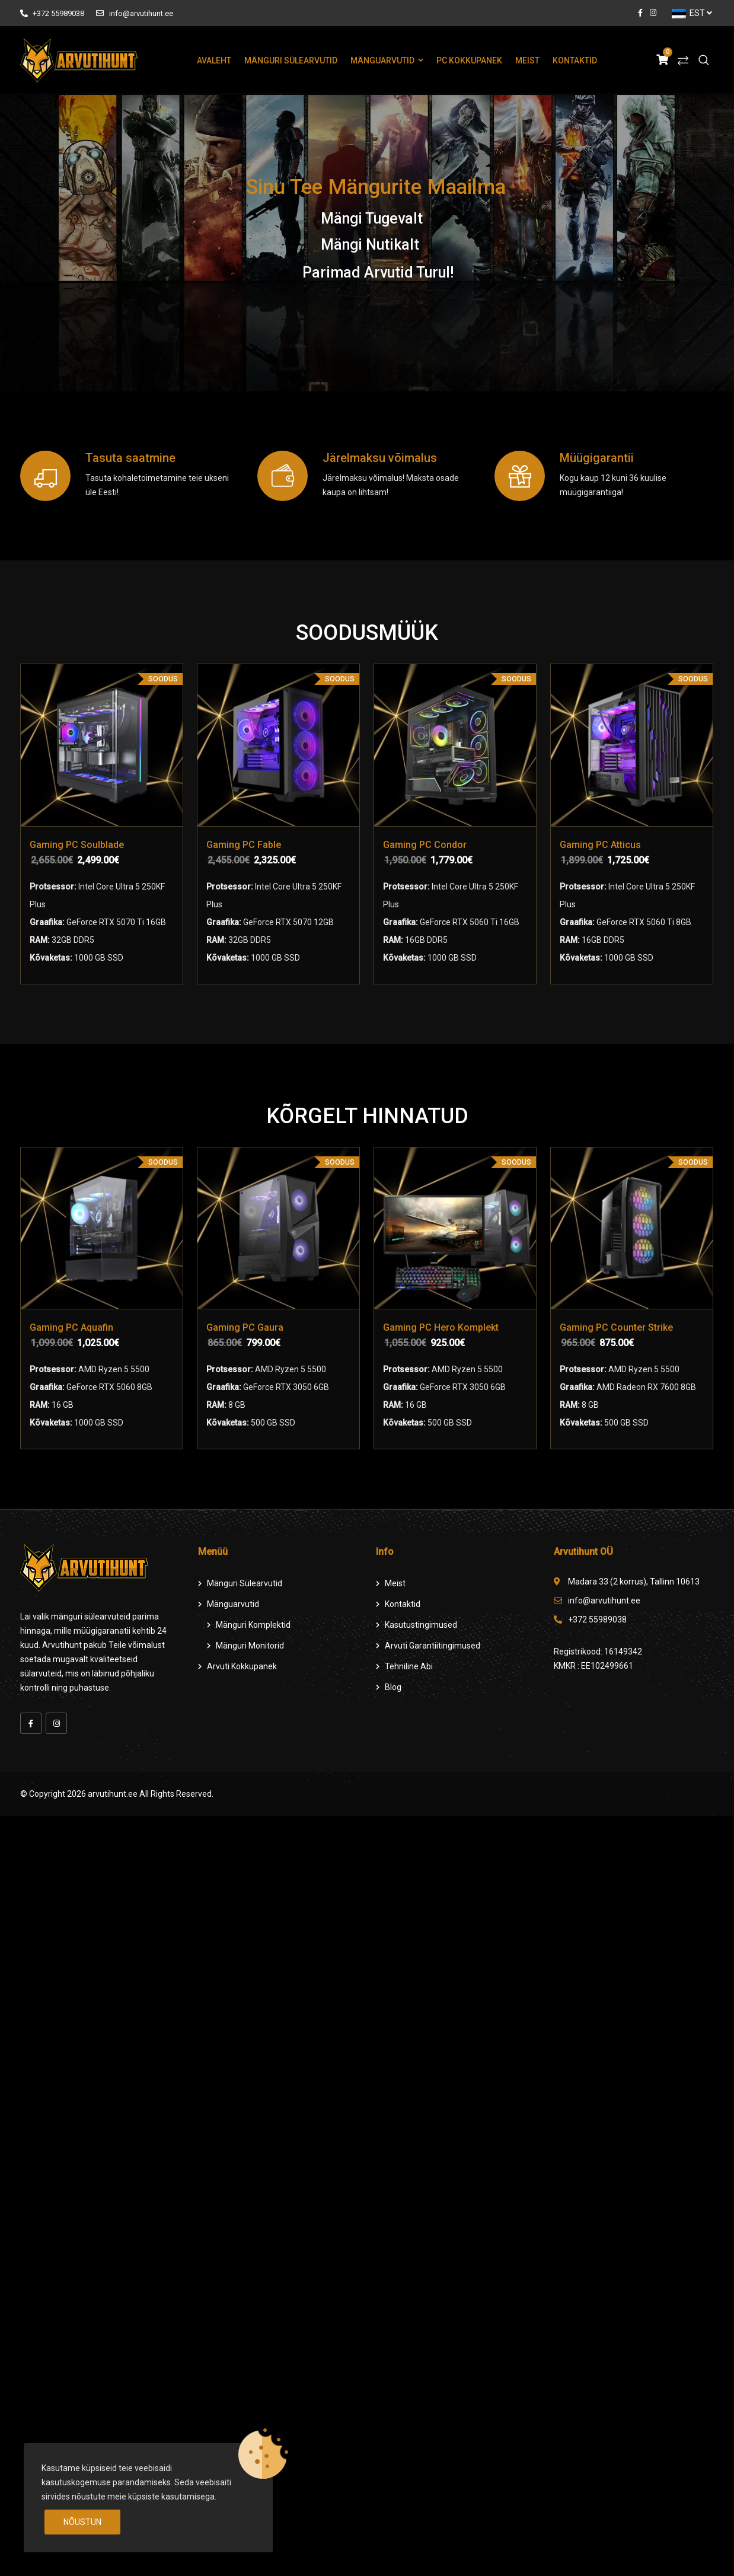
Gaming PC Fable (243, 844)
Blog (393, 1687)
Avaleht (214, 60)
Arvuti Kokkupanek (242, 1666)
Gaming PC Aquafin (71, 1327)
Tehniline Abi (409, 1666)
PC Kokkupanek (469, 60)
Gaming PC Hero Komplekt (441, 1327)
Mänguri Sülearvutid (290, 60)
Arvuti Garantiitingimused (432, 1645)
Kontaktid (575, 60)
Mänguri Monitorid (250, 1645)
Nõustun (82, 2522)
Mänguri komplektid (253, 1625)
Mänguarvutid (382, 60)
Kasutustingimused (421, 1625)
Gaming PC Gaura (244, 1327)
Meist (527, 60)
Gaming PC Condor (425, 844)
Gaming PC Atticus (600, 844)
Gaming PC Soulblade (77, 844)
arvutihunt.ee (113, 1794)
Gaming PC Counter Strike (616, 1327)
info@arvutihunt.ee (134, 13)
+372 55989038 (52, 13)
